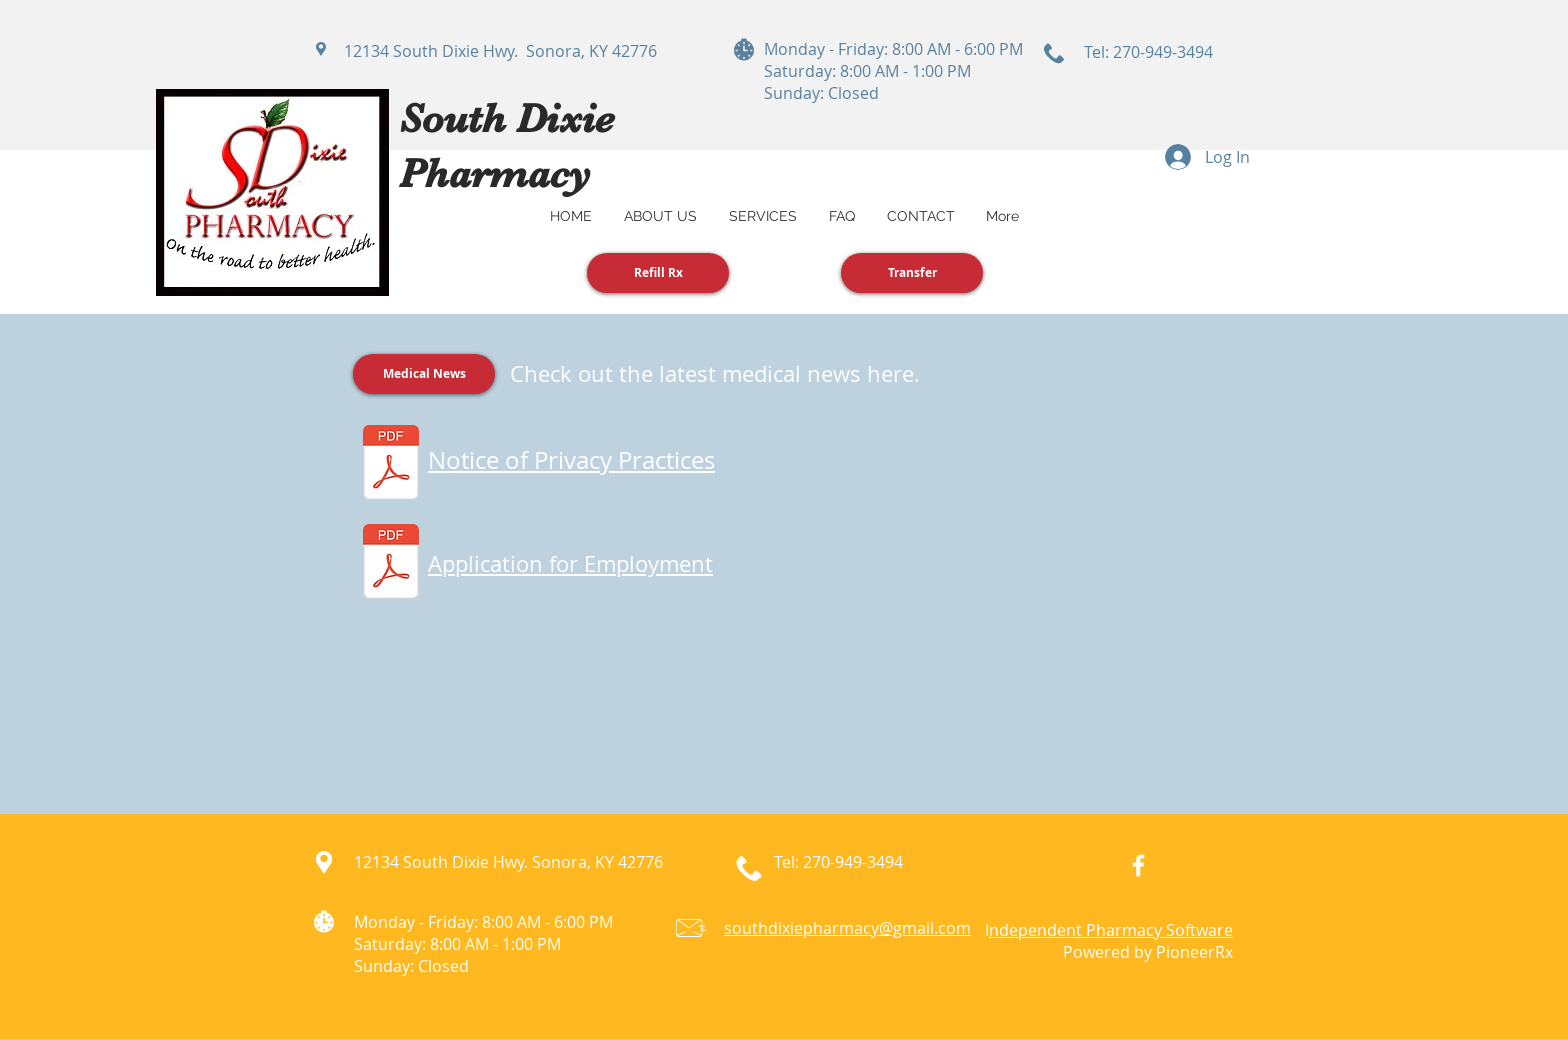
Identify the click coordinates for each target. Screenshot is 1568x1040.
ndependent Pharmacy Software (1111, 930)
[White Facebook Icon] (1138, 865)
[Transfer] (912, 273)
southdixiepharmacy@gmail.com (847, 928)
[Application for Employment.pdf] (390, 564)
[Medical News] (424, 374)
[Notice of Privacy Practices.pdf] (390, 465)
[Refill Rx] (658, 273)
